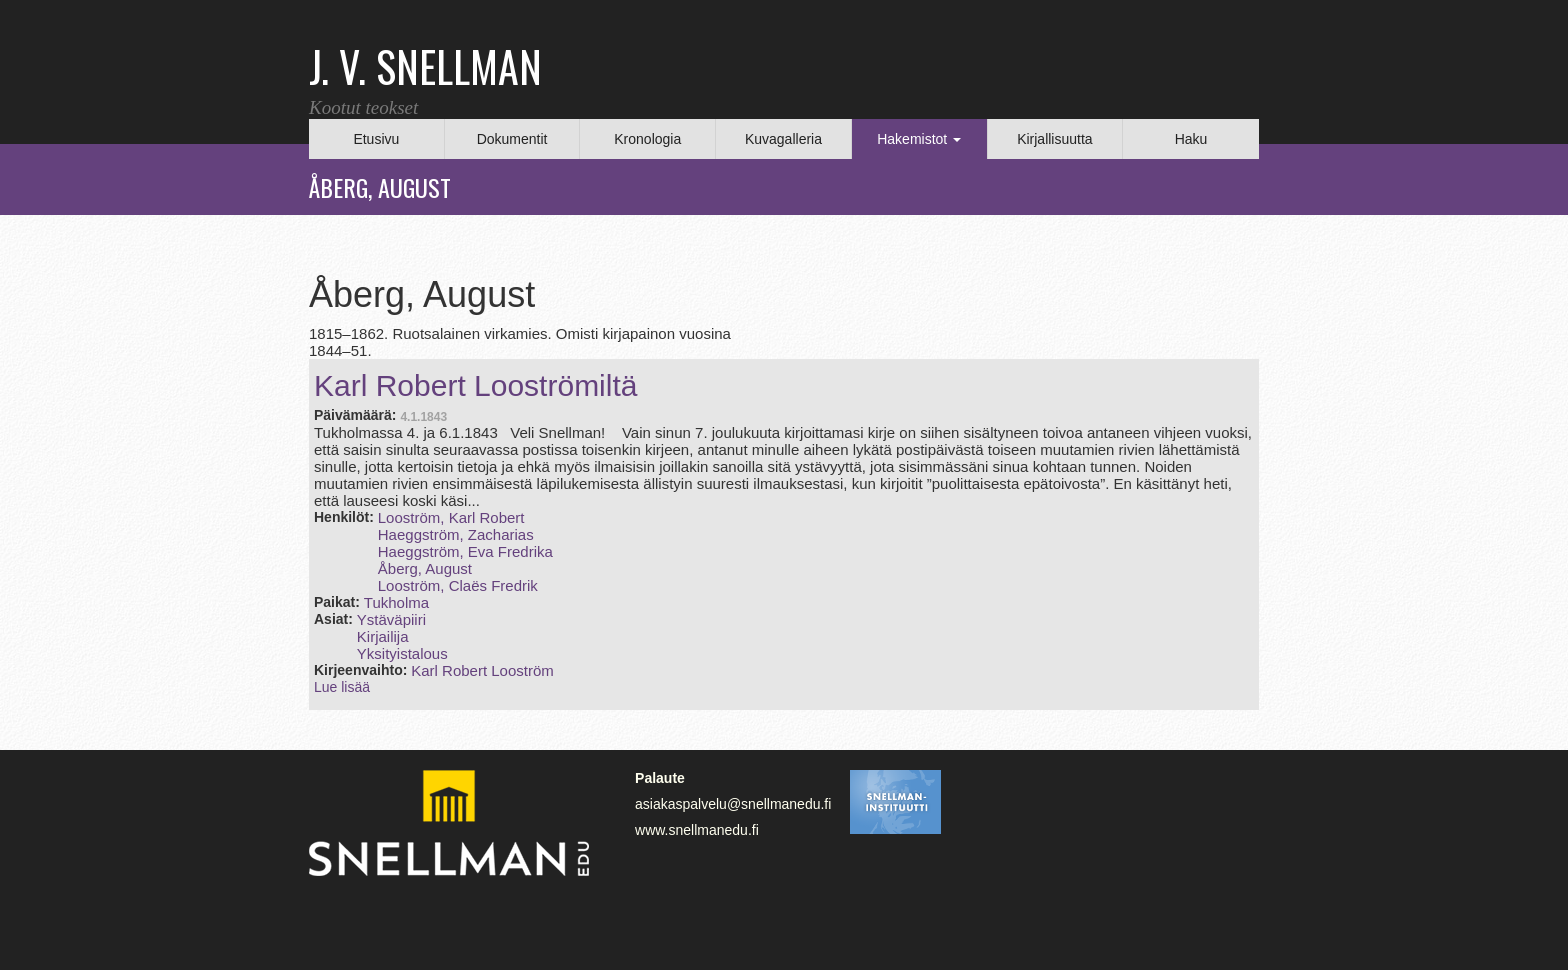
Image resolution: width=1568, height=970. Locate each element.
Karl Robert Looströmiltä (475, 385)
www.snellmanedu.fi (697, 830)
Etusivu (376, 139)
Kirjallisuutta (1054, 139)
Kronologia (647, 139)
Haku (1191, 139)
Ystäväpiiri (391, 619)
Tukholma (396, 602)
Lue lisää (342, 687)
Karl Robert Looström (482, 670)
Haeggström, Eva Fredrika (465, 551)
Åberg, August (425, 568)
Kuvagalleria (783, 139)
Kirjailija (383, 636)
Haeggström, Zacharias (456, 534)
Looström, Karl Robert (451, 517)
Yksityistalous (402, 653)
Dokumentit (512, 139)
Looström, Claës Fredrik (458, 585)
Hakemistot (919, 139)
